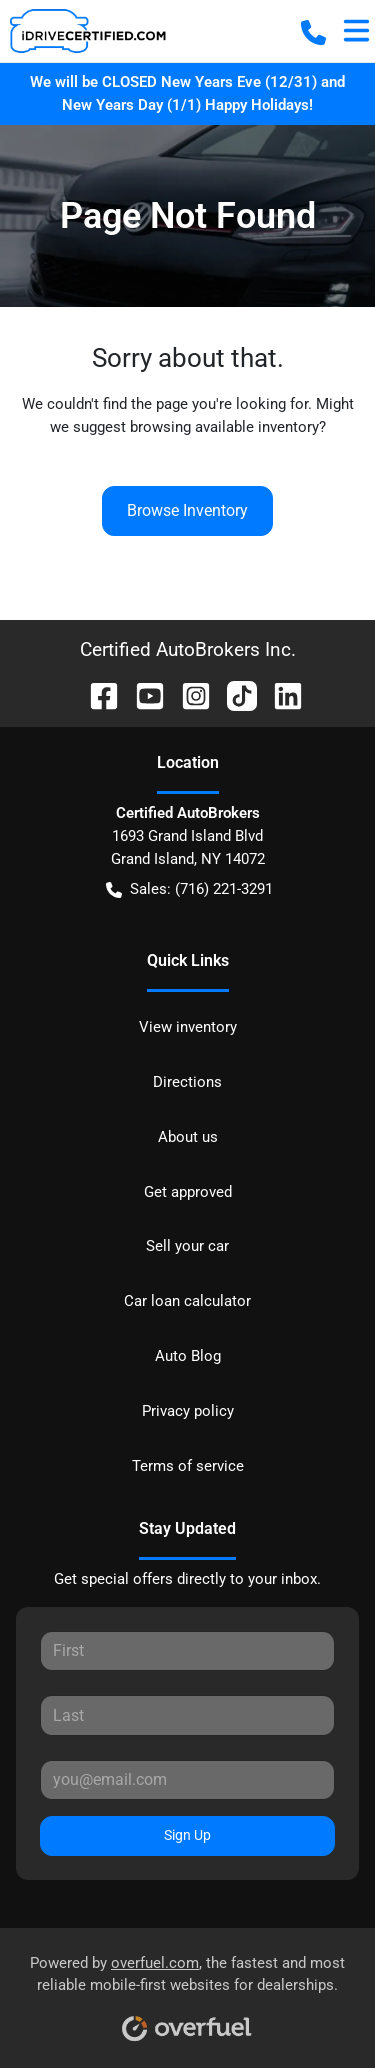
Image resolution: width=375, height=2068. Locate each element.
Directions (187, 1082)
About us (188, 1137)
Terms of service (188, 1466)
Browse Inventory (187, 510)
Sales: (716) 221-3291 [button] (189, 889)
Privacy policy (188, 1411)
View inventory (188, 1027)
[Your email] (187, 1780)
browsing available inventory (224, 427)
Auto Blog (188, 1356)
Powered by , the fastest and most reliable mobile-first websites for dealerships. (187, 1991)
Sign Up (187, 1835)
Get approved (188, 1192)
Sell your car (187, 1246)
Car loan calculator (187, 1301)
